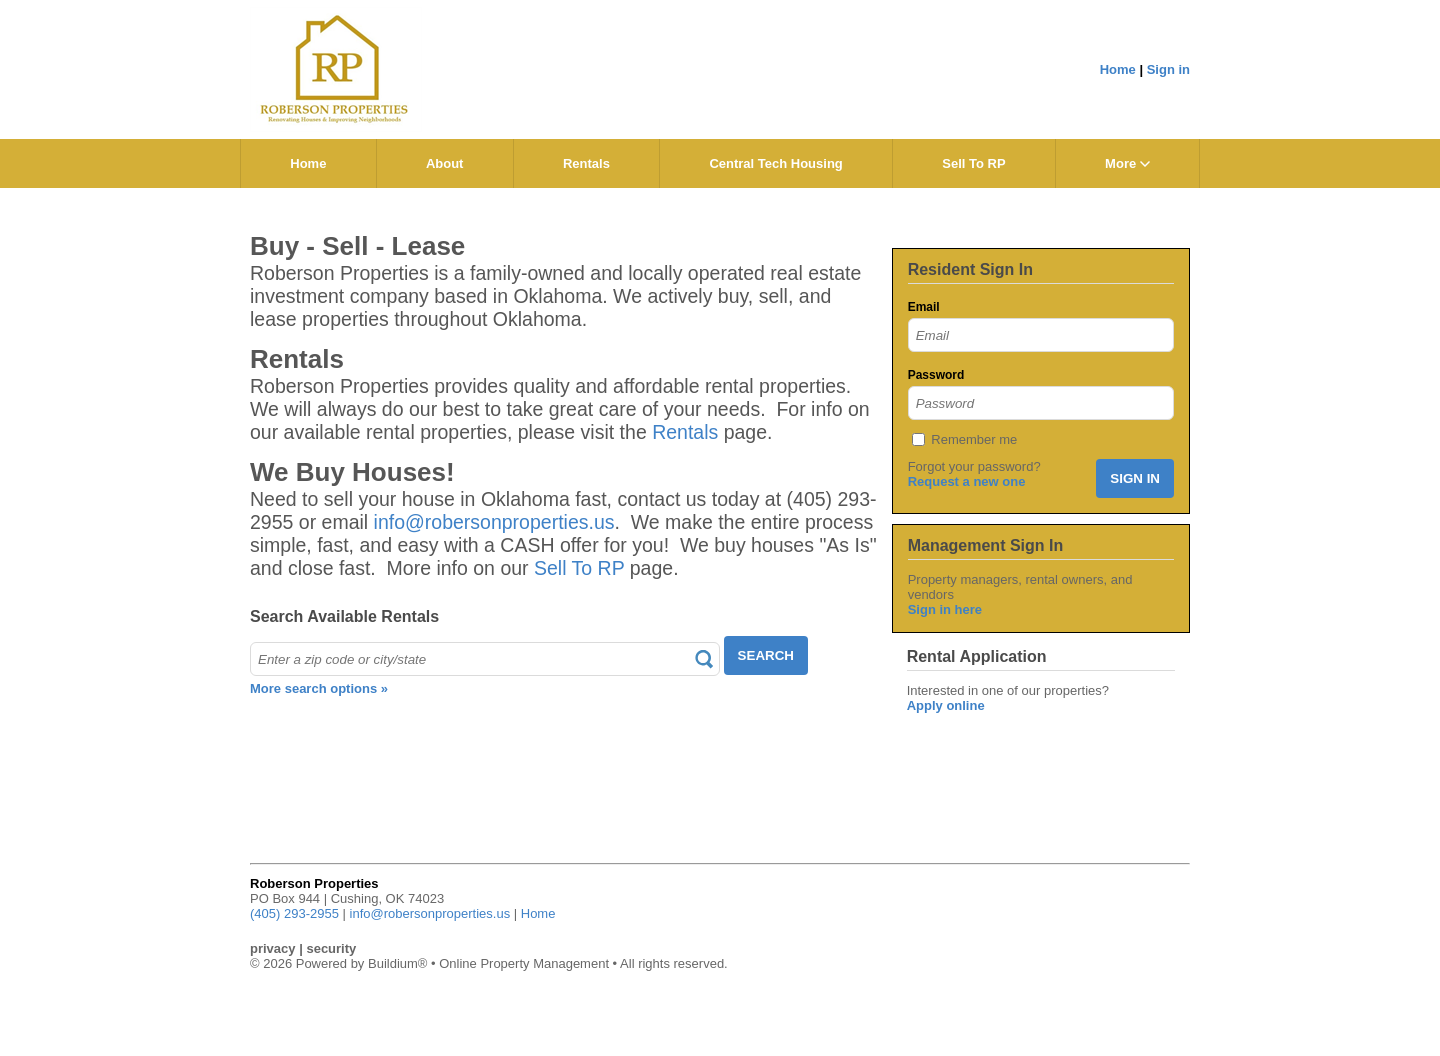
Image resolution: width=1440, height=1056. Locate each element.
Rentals (586, 163)
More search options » (319, 688)
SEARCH (766, 655)
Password (936, 375)
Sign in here (945, 609)
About (445, 163)
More (1127, 163)
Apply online (946, 705)
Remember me (974, 439)
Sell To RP (973, 163)
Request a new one (967, 481)
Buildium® (397, 963)
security (331, 948)
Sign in (1168, 69)
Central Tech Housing (775, 163)
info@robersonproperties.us (494, 522)
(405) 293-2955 (294, 913)
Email (924, 307)
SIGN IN (1135, 478)
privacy (273, 948)
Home (1118, 69)
